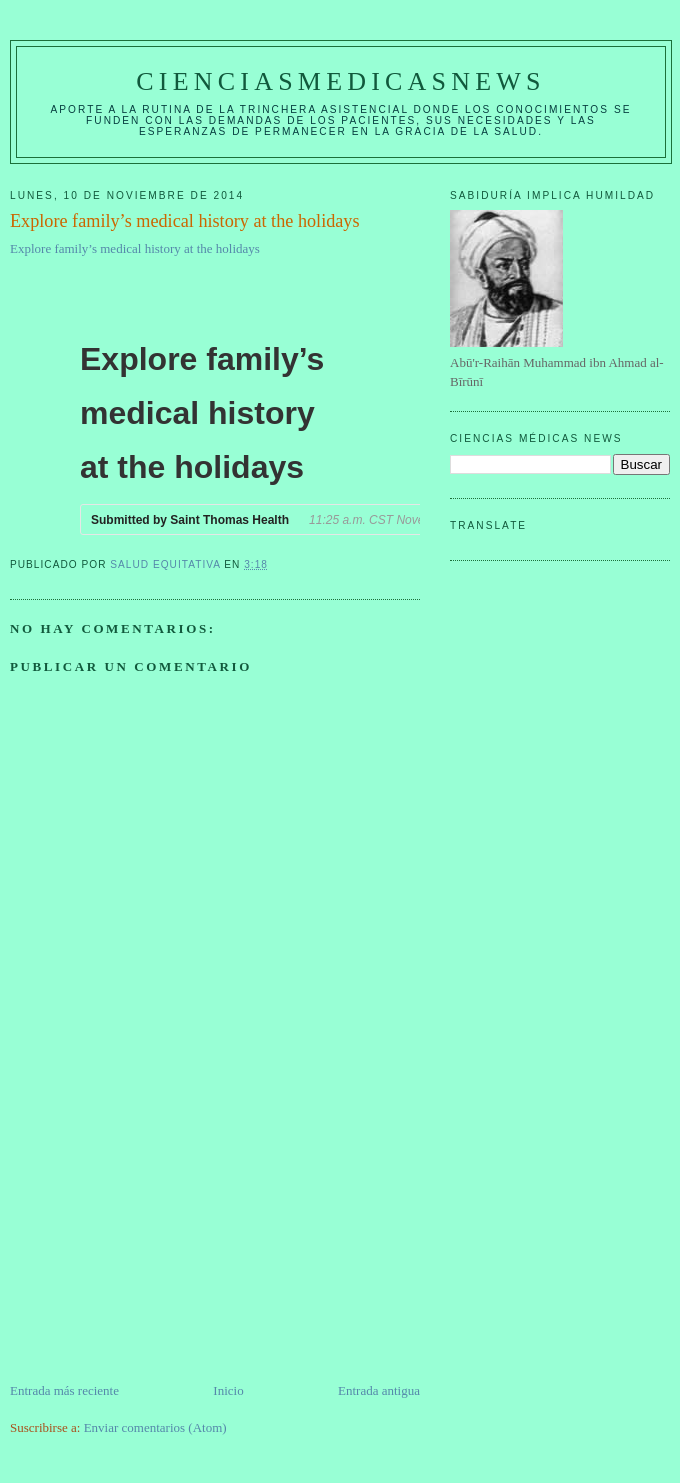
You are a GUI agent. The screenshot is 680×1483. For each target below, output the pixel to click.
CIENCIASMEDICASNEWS (340, 81)
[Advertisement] (160, 1241)
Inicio (228, 1390)
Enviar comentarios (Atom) (155, 1427)
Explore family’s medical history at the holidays (135, 248)
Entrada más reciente (64, 1390)
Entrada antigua (379, 1390)
